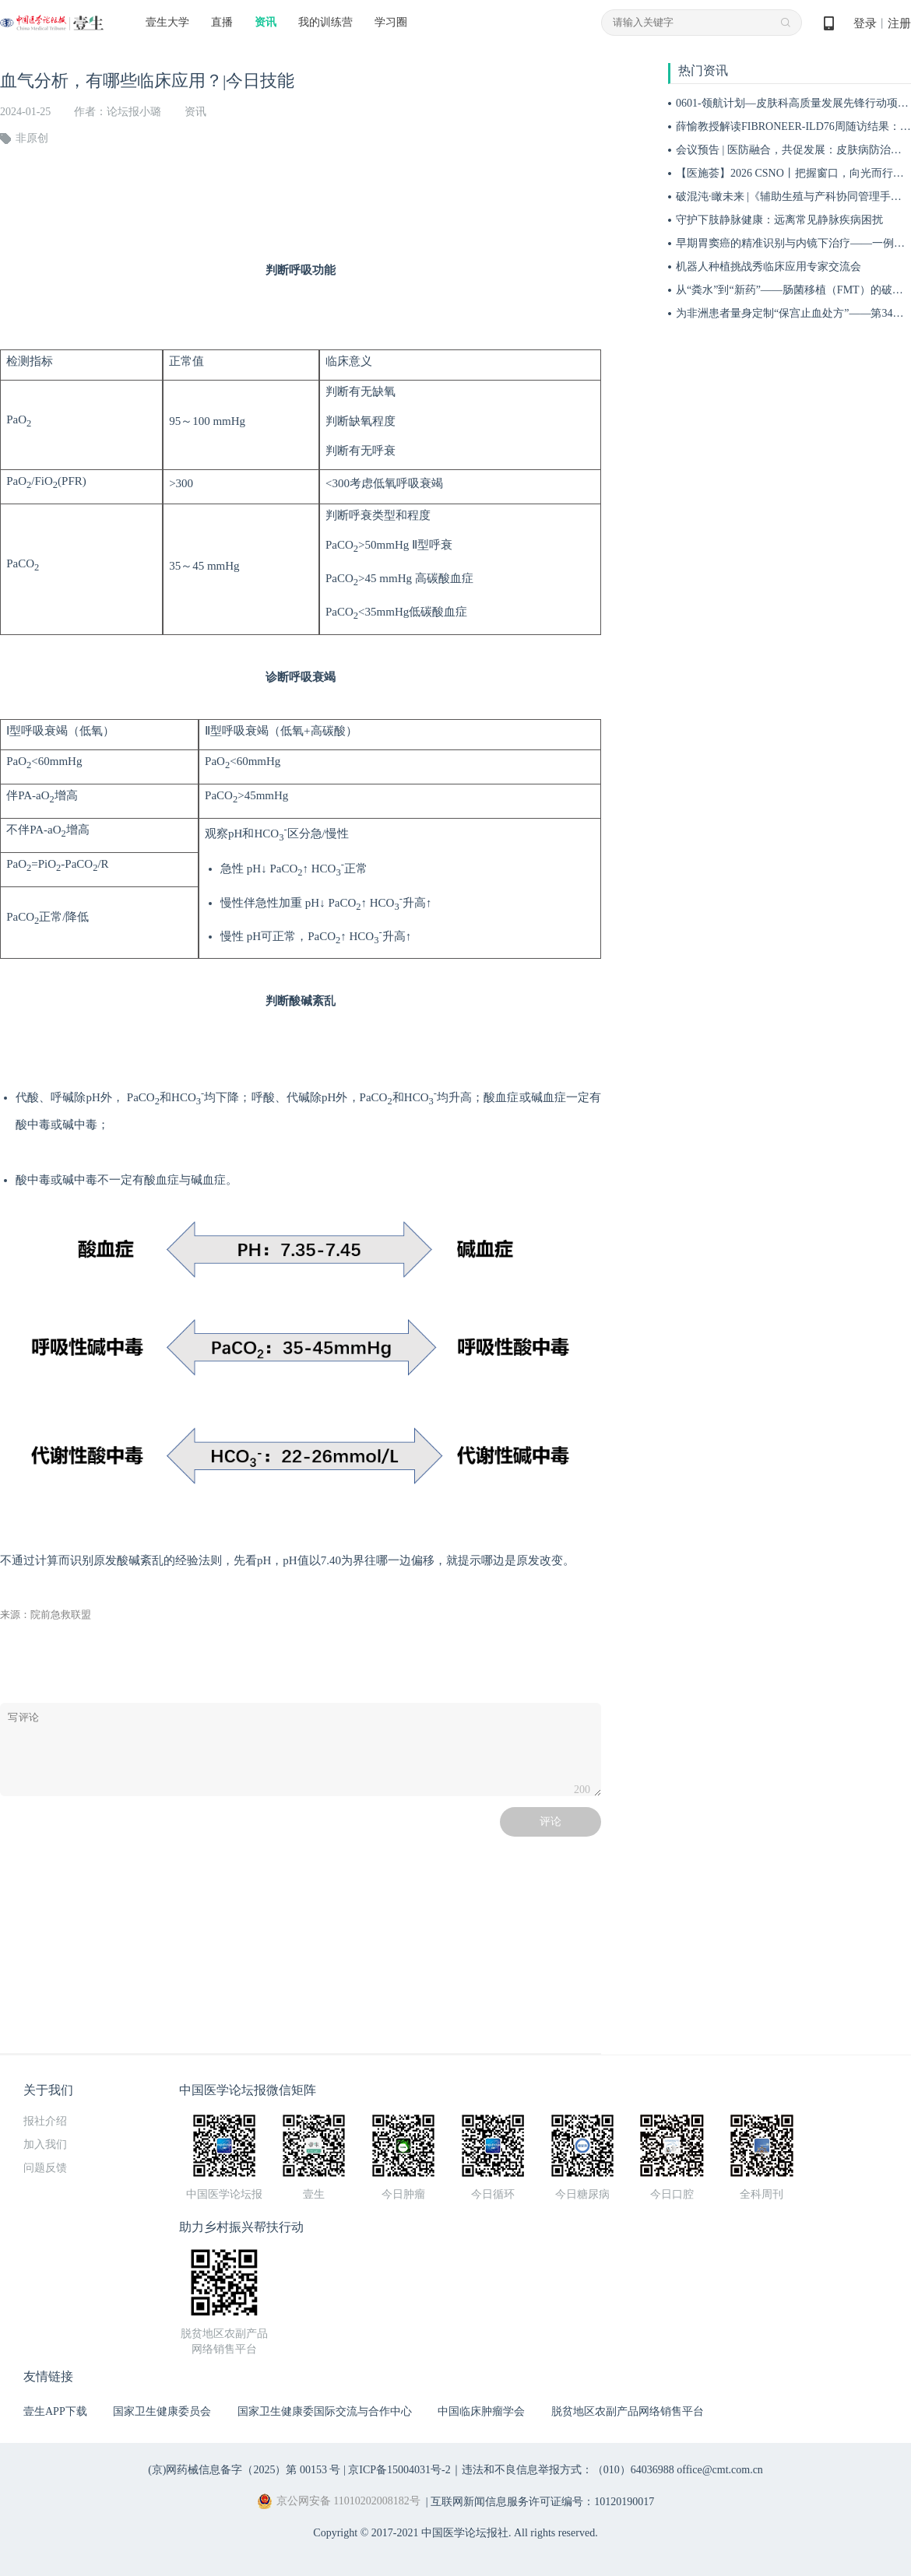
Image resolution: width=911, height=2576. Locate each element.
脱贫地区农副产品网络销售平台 (627, 2411)
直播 (222, 22)
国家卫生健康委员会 (162, 2411)
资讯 (265, 22)
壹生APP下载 (55, 2411)
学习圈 (391, 22)
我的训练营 (325, 22)
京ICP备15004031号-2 (399, 2470)
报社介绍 (45, 2121)
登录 (865, 23)
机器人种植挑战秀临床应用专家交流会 (768, 266)
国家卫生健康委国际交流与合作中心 (324, 2411)
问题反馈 (45, 2168)
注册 (899, 23)
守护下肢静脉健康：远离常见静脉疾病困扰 (779, 220)
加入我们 (45, 2144)
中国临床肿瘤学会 (481, 2411)
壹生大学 (167, 22)
